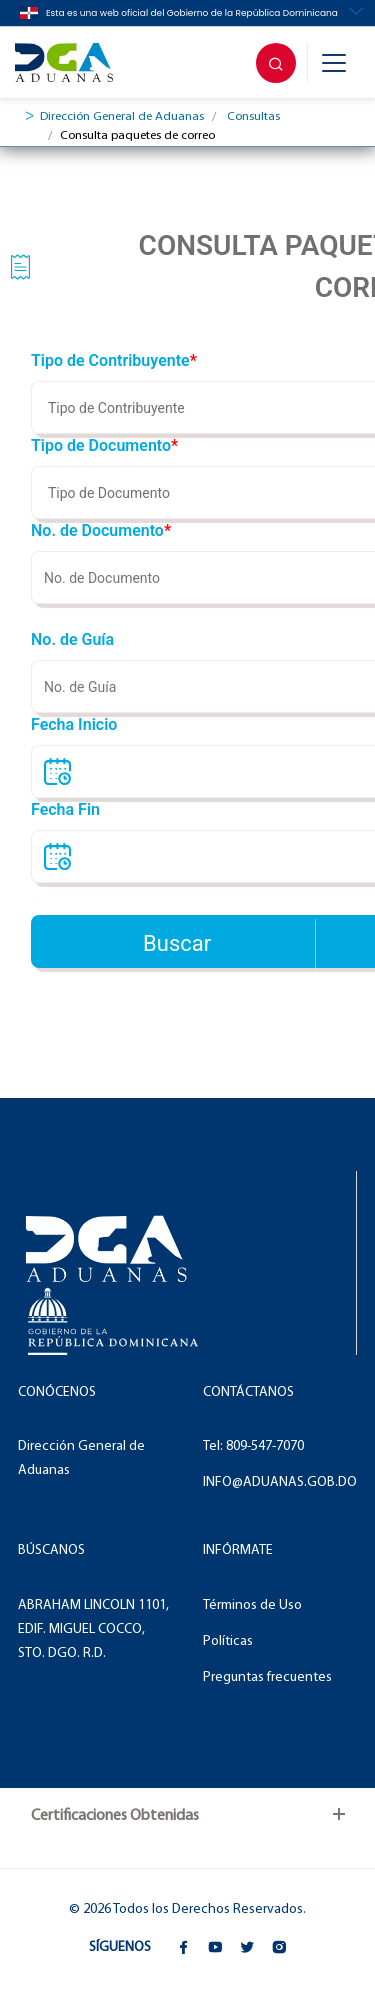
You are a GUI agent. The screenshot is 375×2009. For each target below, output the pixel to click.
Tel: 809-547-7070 (253, 1446)
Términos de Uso (252, 1605)
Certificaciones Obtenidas (115, 1816)
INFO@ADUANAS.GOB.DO (280, 1482)
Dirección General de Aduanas (122, 116)
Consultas (253, 116)
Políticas (228, 1641)
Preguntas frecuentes (267, 1677)
